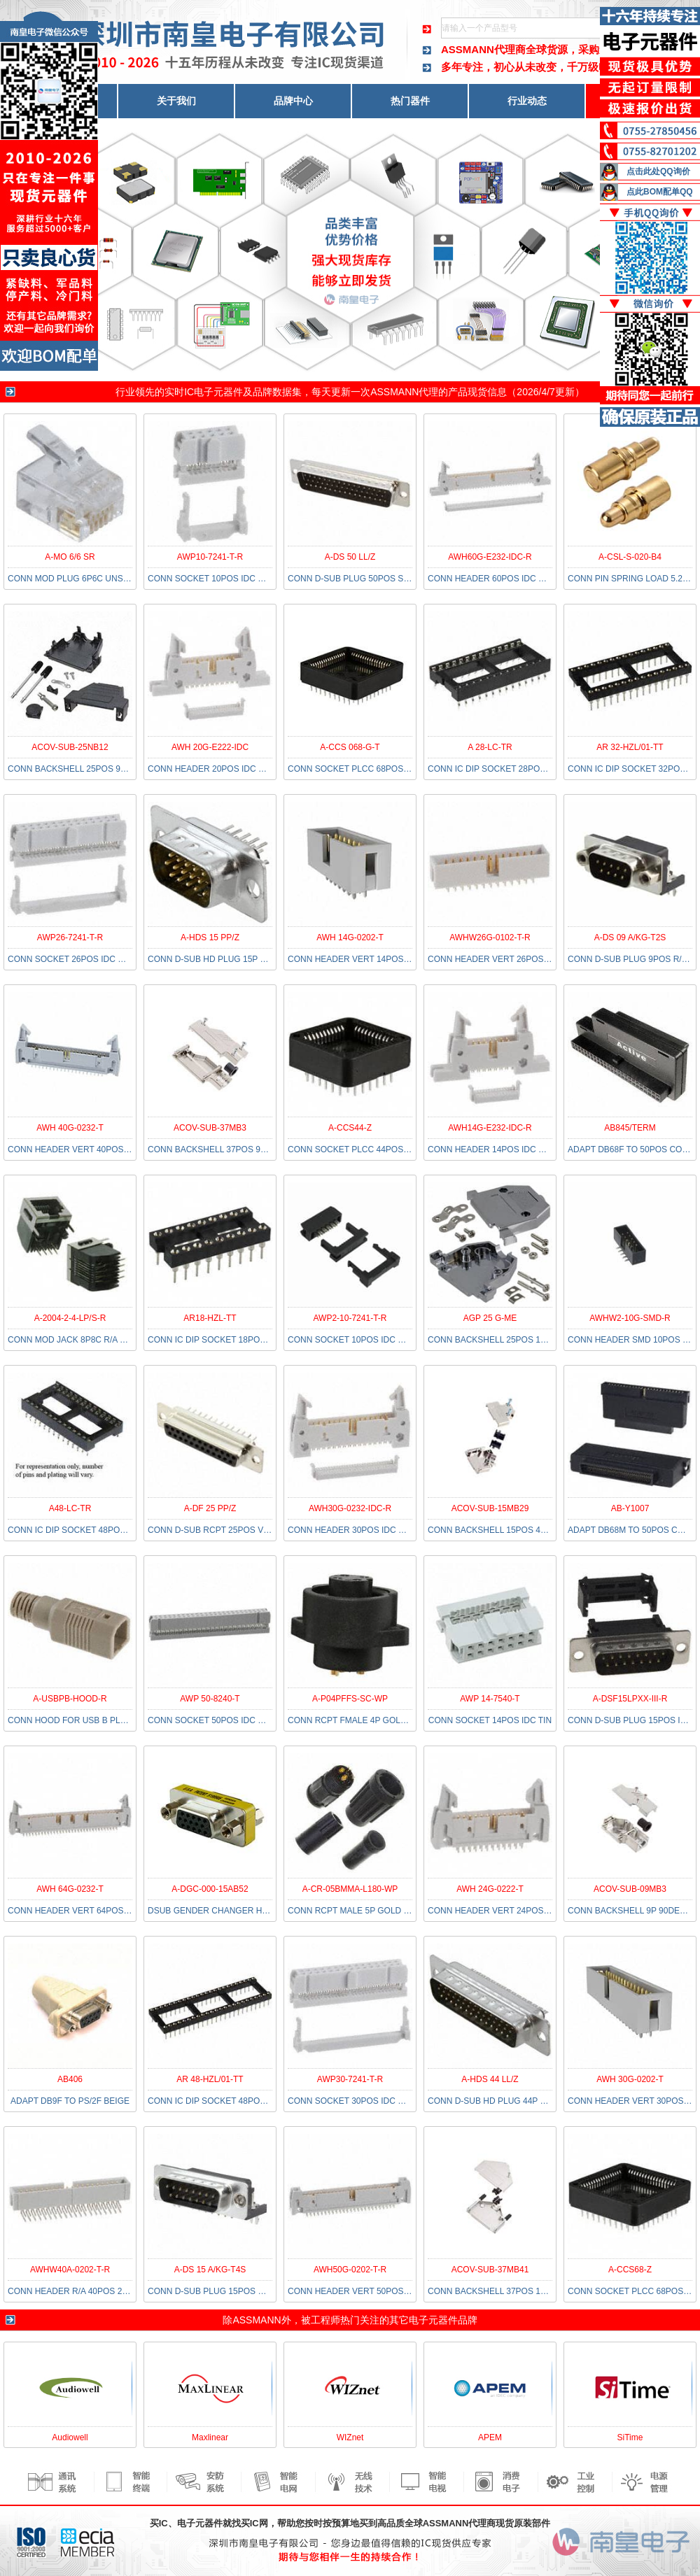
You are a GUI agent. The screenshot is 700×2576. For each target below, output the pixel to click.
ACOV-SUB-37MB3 (210, 1128)
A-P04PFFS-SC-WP (350, 1699)
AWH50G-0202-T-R (350, 2269)
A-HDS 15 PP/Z (210, 937)
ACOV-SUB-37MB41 (490, 2269)
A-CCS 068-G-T (349, 747)
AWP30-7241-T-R (350, 2079)
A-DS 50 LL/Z (350, 557)
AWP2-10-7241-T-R (350, 1318)
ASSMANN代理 (404, 391)
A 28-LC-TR (490, 747)
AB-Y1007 (630, 1508)
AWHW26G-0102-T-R (490, 937)
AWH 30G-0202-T (630, 2079)
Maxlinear (210, 2437)
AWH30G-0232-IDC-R (350, 1508)
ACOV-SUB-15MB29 (490, 1508)
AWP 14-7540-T (489, 1699)
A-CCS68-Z (630, 2269)
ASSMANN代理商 (483, 49)
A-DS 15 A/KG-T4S (210, 2269)
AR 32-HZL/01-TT (629, 747)
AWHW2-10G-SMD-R (630, 1318)
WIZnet (350, 2437)
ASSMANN (256, 2320)
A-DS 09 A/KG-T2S (630, 937)
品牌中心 (293, 100)
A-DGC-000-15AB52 (210, 1889)
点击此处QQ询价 (658, 171)
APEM (490, 2437)
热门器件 (410, 100)
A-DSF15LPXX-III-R (630, 1699)
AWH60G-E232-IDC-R (490, 557)
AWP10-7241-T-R (210, 557)
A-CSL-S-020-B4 (630, 557)
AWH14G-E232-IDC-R (490, 1128)
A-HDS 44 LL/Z (489, 2079)
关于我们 (176, 100)
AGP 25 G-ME (490, 1318)
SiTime (630, 2437)
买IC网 (254, 2523)
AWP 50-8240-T (209, 1699)
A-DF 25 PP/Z (210, 1508)
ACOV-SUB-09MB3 (630, 1889)
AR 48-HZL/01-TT (209, 2079)
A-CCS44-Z (350, 1128)
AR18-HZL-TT (209, 1318)
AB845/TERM (629, 1128)
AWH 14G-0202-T (350, 937)
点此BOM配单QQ (659, 192)
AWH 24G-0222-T (490, 1889)
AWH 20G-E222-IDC (210, 747)
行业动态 (527, 100)
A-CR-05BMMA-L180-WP (350, 1889)
